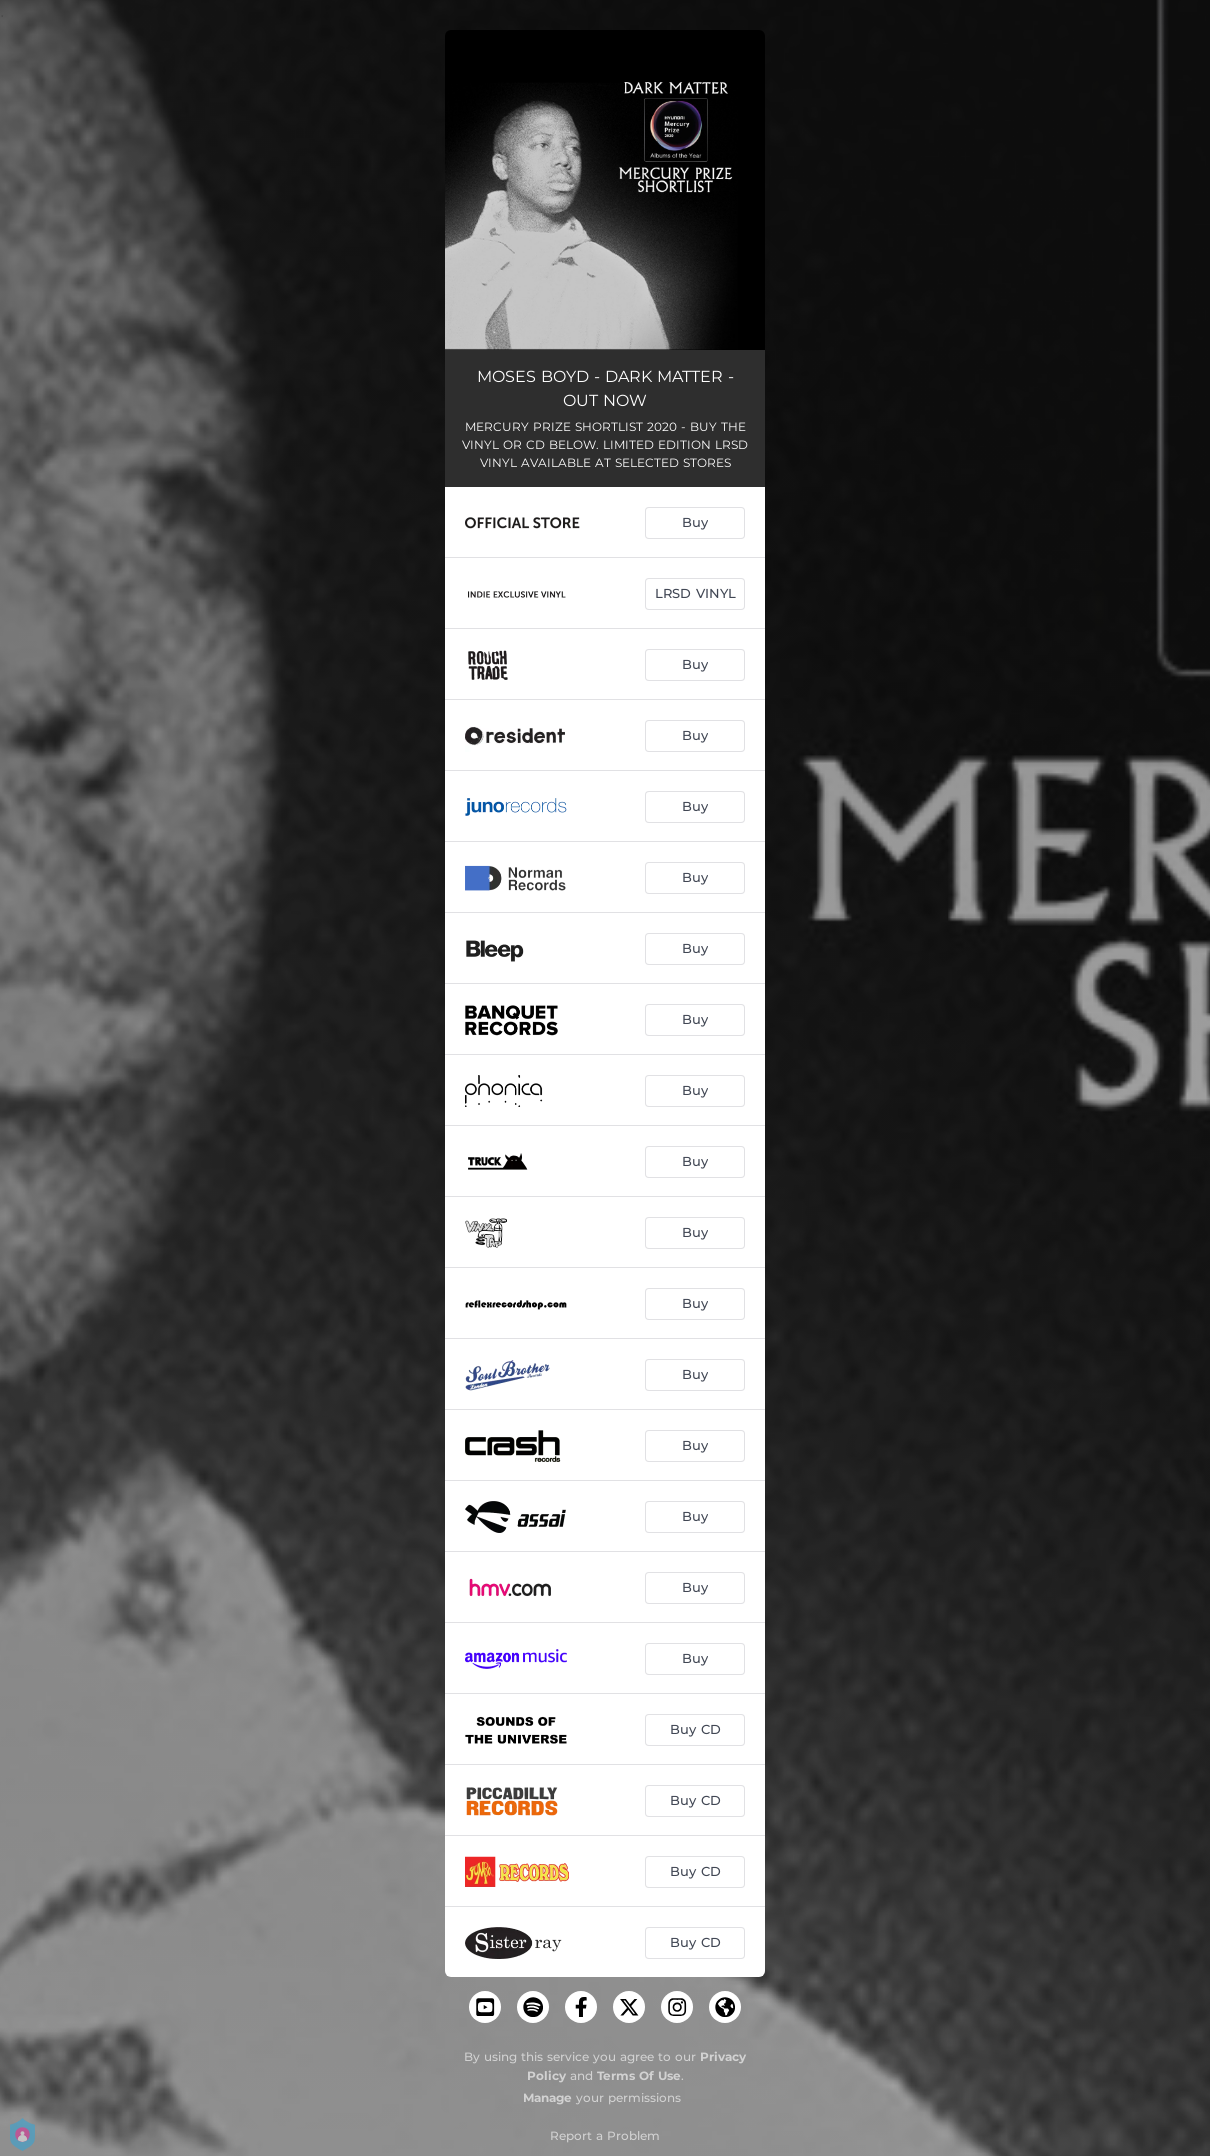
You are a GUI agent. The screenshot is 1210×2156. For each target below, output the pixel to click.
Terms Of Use (639, 2075)
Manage (547, 2097)
